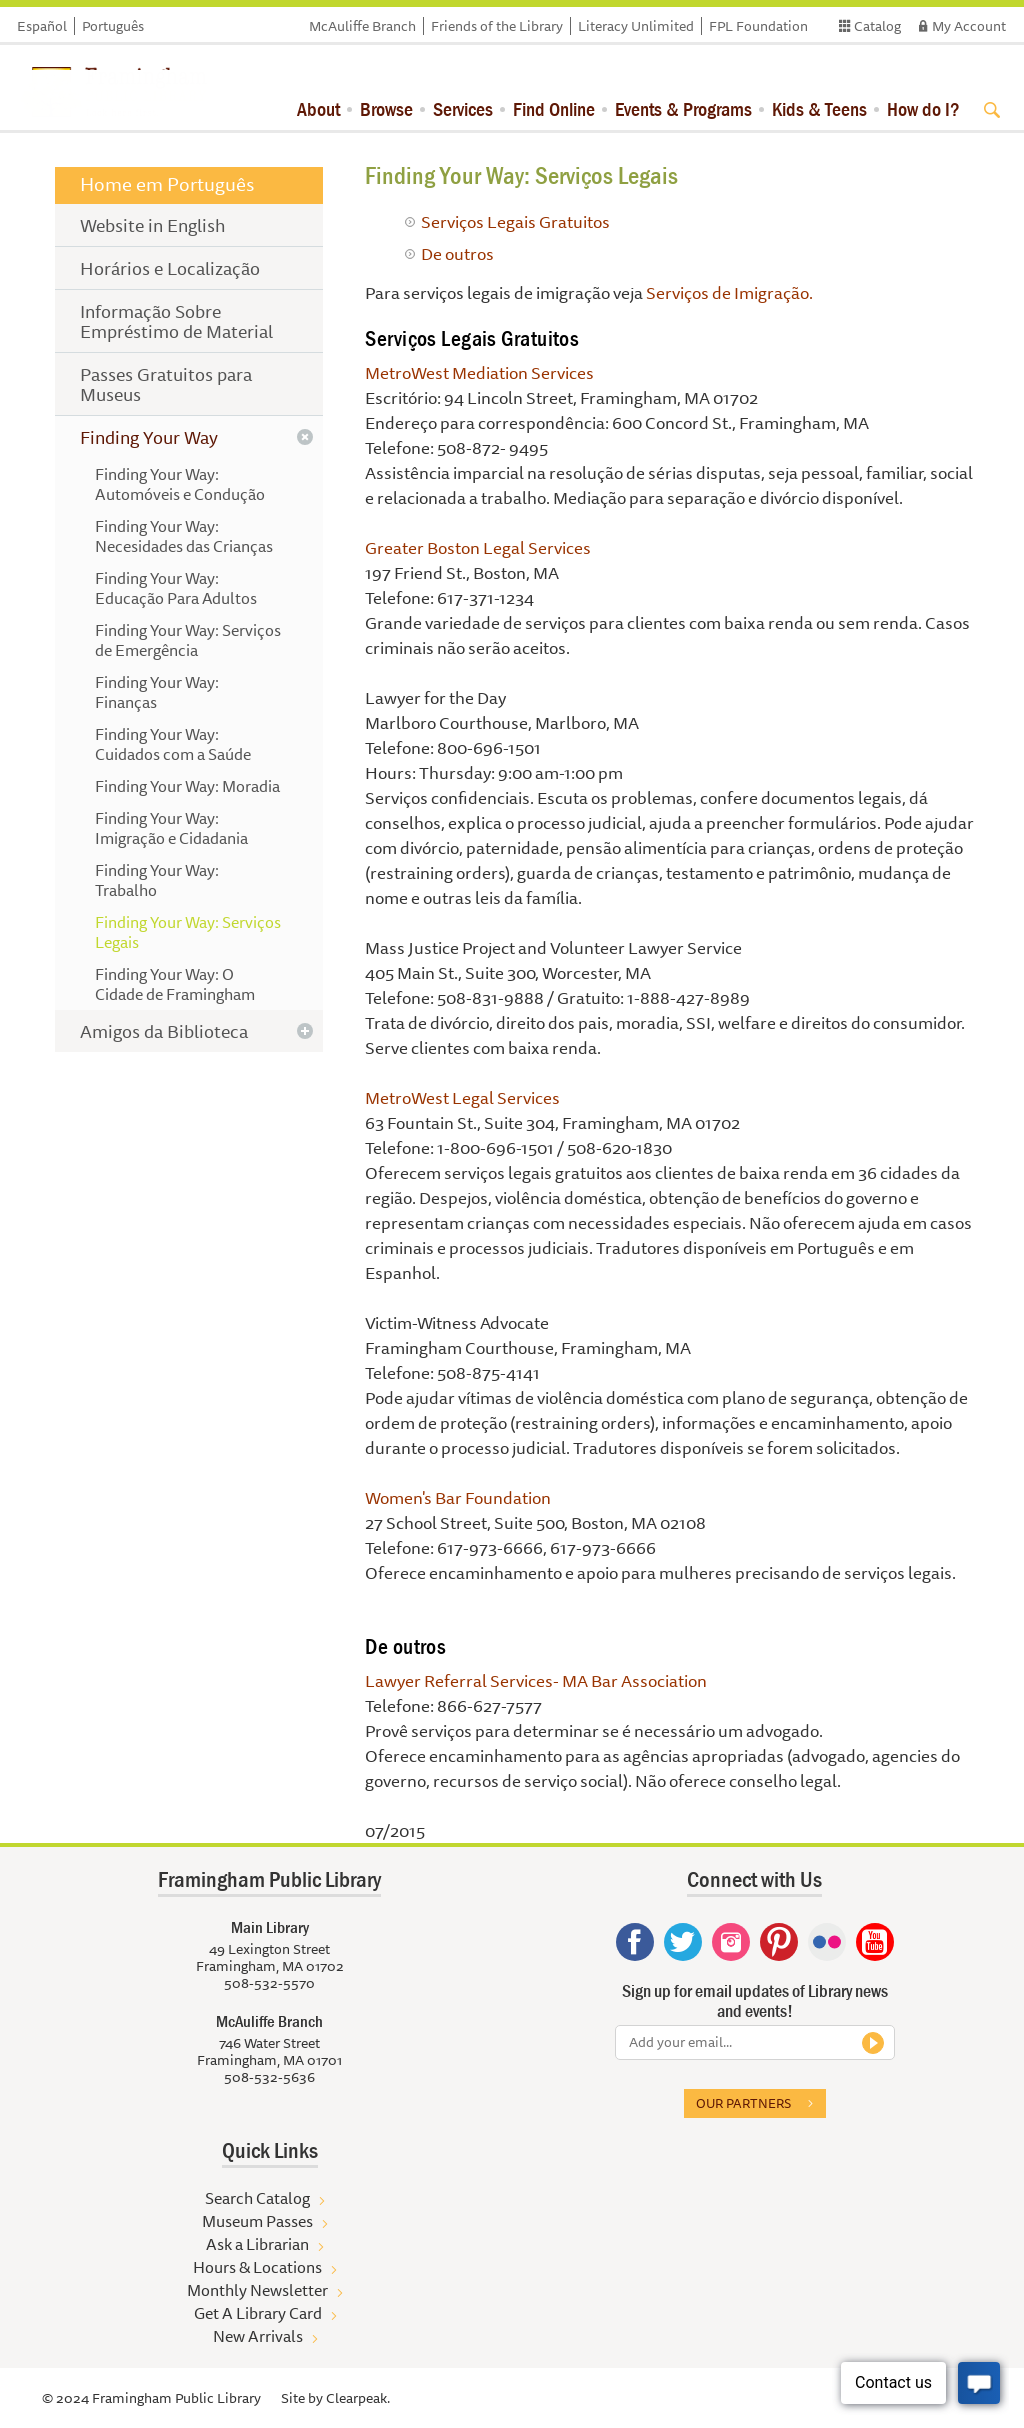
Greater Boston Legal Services (478, 547)
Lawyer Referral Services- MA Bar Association (536, 1680)
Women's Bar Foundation (458, 1497)
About (318, 108)
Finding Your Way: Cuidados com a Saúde (173, 744)
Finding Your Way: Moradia (187, 786)
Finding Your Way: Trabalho (157, 880)
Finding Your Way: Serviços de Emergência (188, 640)
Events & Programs (683, 108)
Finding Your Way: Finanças (157, 692)
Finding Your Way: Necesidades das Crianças (184, 536)
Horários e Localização (170, 268)
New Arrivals (258, 2336)
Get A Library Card (258, 2313)
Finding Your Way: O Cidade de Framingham (175, 984)
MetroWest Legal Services (462, 1097)
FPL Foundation (758, 26)
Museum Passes (257, 2221)
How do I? (923, 108)
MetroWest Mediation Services (479, 372)
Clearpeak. (358, 2398)
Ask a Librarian (257, 2244)
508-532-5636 (269, 2077)
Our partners (743, 2103)
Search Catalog (257, 2198)
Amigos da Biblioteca (164, 1031)
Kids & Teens (819, 108)
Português (113, 26)
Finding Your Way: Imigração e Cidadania (171, 828)
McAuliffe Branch (362, 26)
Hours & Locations (257, 2267)
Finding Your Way (149, 437)
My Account (969, 26)
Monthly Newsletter (257, 2290)
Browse (386, 108)
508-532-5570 (269, 1983)
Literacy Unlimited (636, 26)
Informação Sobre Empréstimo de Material (176, 321)
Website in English (153, 225)
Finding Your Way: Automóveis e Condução (180, 484)
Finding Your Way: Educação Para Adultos (176, 588)
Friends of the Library (497, 26)
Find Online (554, 108)
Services (463, 108)
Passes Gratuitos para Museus (166, 384)
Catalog (877, 26)
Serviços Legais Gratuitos (515, 221)
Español (42, 26)
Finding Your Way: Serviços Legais (188, 932)
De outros (457, 253)
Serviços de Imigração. (729, 292)
